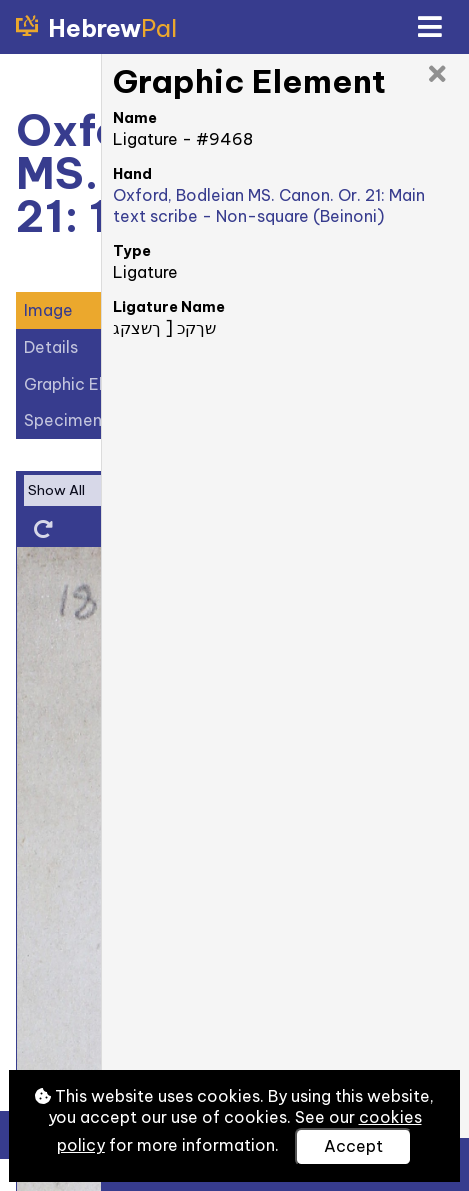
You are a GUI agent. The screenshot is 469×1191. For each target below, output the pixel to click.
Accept (353, 1146)
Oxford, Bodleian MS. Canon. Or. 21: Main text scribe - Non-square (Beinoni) (269, 205)
